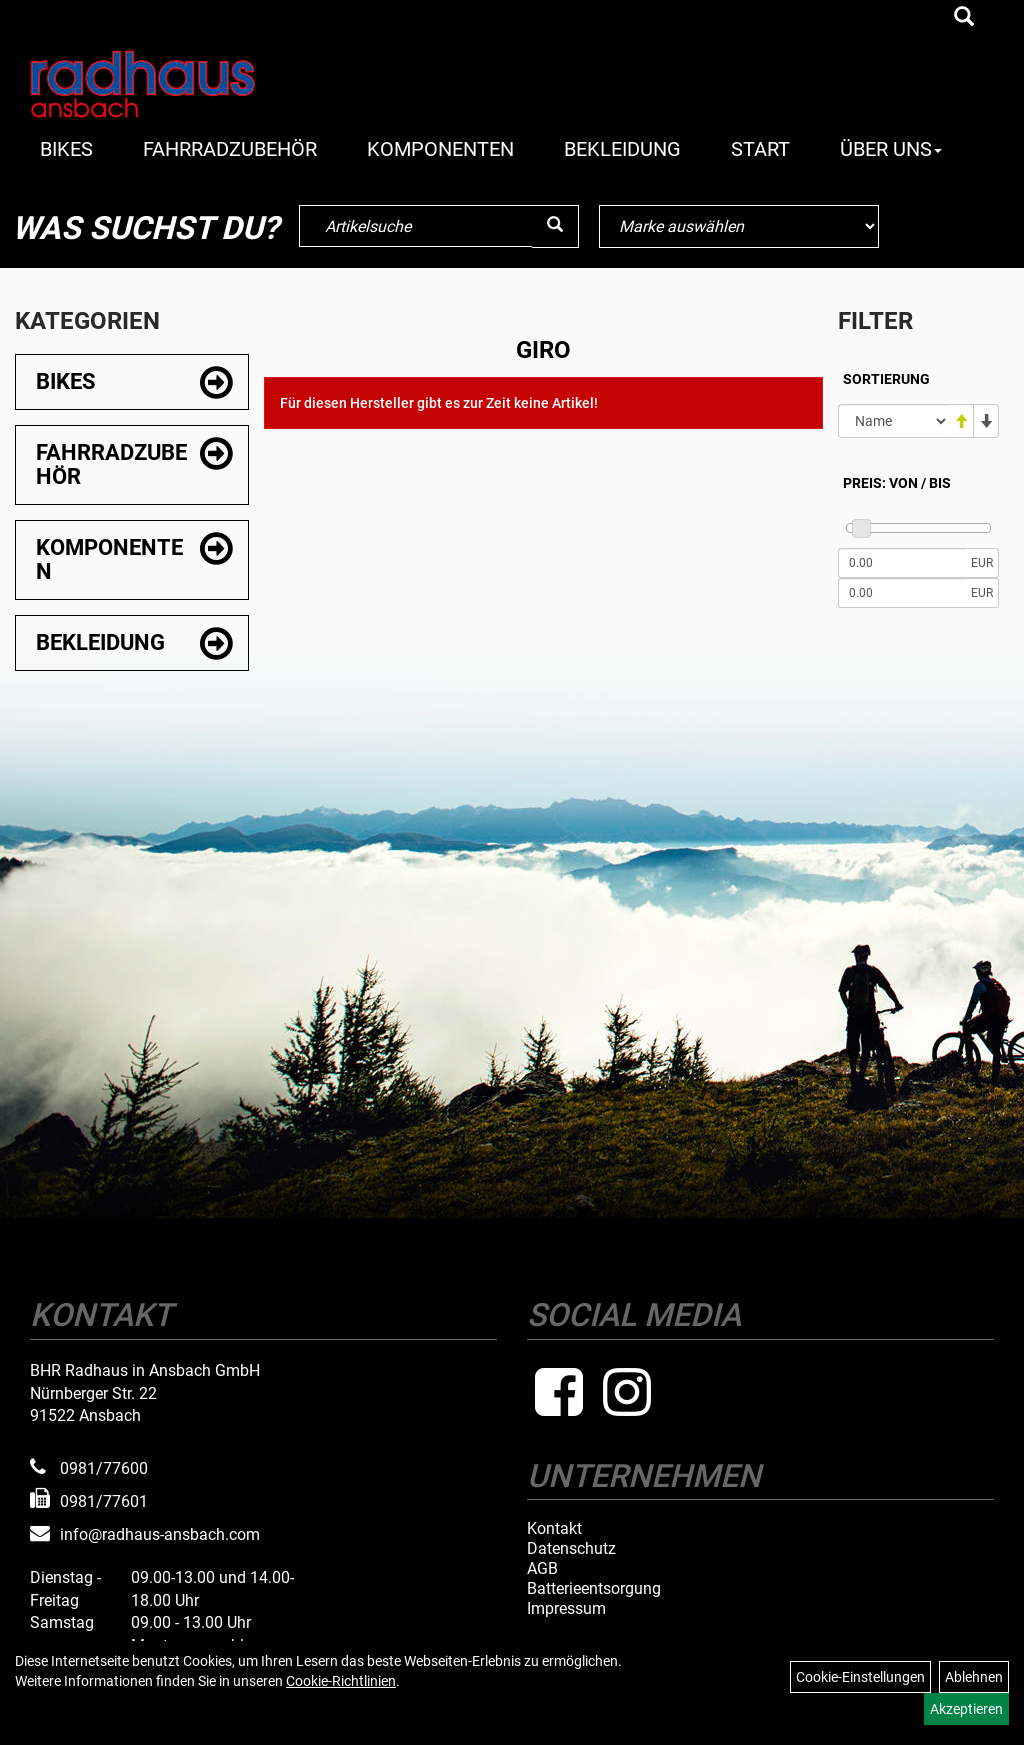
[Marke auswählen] (739, 226)
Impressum (566, 1609)
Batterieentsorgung (594, 1589)
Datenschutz (571, 1549)
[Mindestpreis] (902, 563)
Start (760, 149)
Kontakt (554, 1529)
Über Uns (891, 149)
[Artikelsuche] (964, 18)
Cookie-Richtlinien (341, 1681)
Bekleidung (622, 149)
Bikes (66, 149)
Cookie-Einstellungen (860, 1677)
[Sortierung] (893, 421)
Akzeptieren (966, 1709)
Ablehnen (974, 1677)
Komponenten (440, 149)
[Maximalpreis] (902, 593)
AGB (542, 1569)
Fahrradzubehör (230, 149)
